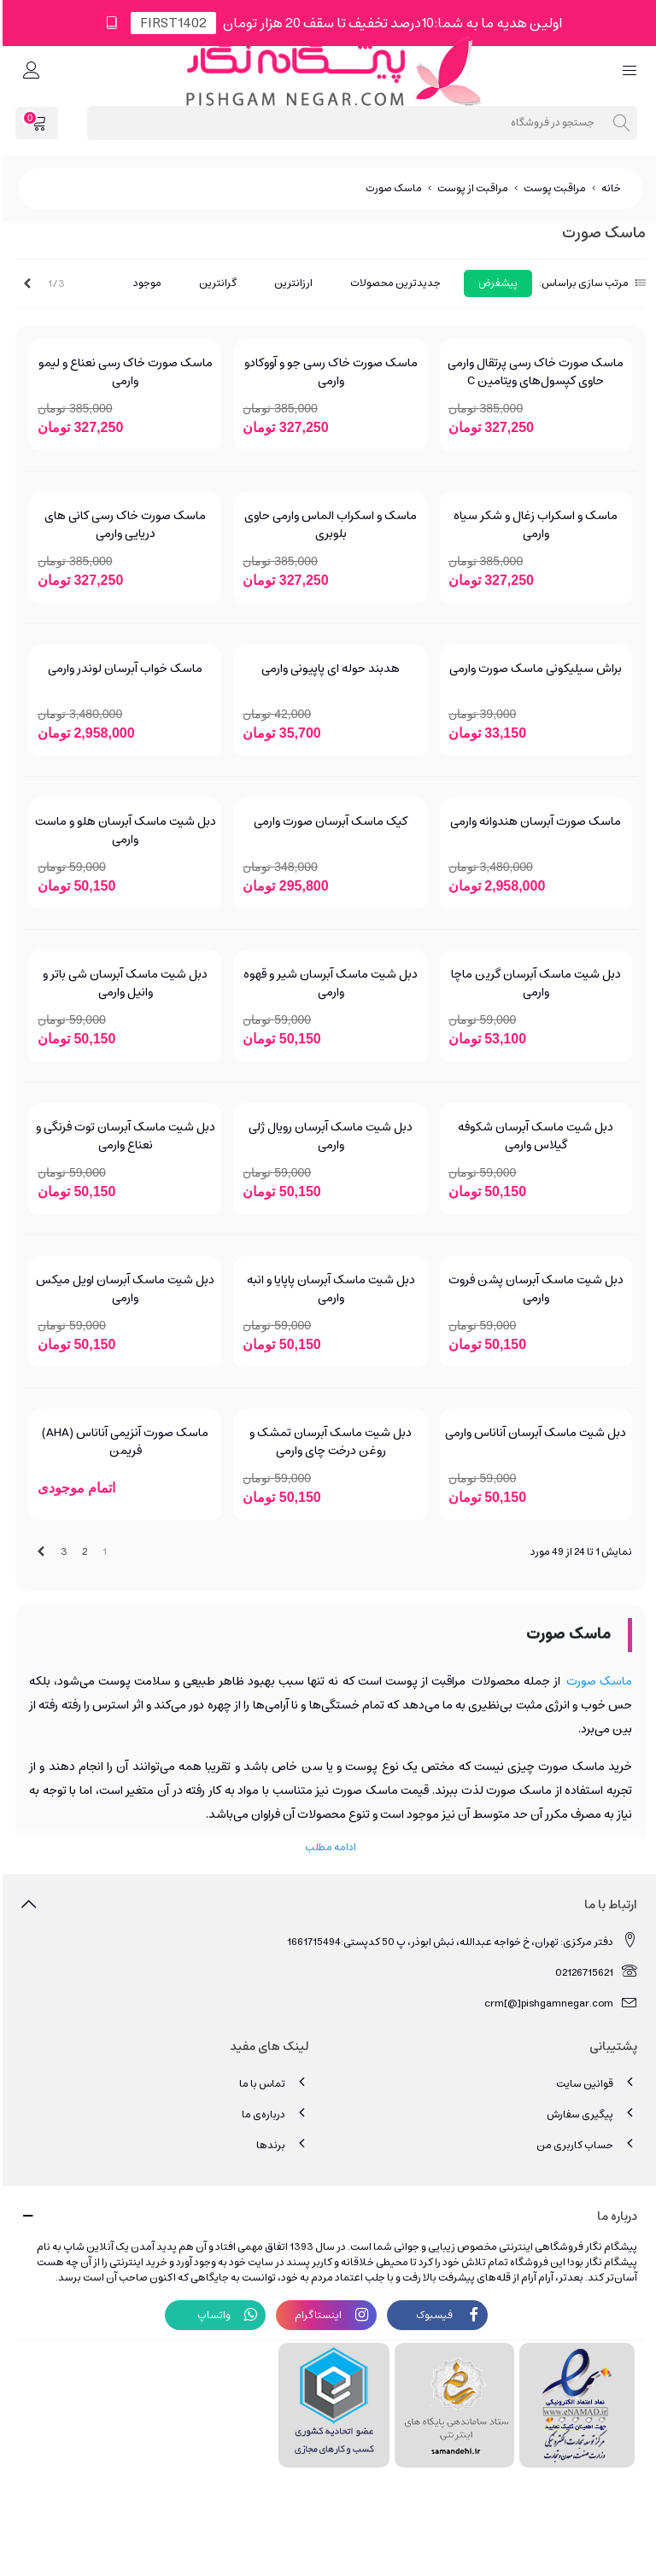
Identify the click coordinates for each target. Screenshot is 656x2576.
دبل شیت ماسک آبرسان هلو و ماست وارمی (123, 831)
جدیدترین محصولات (393, 283)
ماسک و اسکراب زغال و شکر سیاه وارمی (533, 525)
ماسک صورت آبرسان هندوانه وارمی (533, 822)
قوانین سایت (594, 2082)
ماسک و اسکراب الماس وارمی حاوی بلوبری (328, 525)
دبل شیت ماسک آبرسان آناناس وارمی (533, 1433)
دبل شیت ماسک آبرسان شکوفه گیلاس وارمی (533, 1136)
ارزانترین (291, 283)
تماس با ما (272, 2082)
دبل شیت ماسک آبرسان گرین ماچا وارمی (533, 984)
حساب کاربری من (584, 2144)
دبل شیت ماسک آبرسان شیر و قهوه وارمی (328, 984)
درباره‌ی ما (273, 2113)
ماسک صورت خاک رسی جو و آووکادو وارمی (328, 372)
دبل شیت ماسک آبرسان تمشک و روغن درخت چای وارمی (328, 1442)
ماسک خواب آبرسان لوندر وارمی (122, 669)
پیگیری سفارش (589, 2113)
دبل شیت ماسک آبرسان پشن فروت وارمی (533, 1289)
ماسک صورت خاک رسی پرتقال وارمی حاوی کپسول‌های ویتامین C (533, 372)
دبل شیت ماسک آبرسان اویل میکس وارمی (122, 1289)
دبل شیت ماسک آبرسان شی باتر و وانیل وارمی (122, 984)
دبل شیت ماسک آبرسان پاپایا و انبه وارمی (328, 1289)
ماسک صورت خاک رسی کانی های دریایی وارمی (122, 525)
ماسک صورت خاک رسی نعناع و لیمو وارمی (123, 372)
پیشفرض (495, 283)
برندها (280, 2144)
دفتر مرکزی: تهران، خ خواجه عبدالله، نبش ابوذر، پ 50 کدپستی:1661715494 (459, 1941)
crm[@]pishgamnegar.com (558, 2002)
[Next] (25, 283)
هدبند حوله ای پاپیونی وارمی (328, 669)
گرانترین (215, 283)
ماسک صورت (597, 1681)
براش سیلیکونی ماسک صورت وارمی (533, 669)
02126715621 (594, 1971)
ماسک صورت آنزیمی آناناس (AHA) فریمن (122, 1442)
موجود (145, 283)
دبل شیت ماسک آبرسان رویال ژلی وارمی (328, 1136)
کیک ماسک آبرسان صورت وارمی (328, 822)
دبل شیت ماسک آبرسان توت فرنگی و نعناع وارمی (123, 1136)
